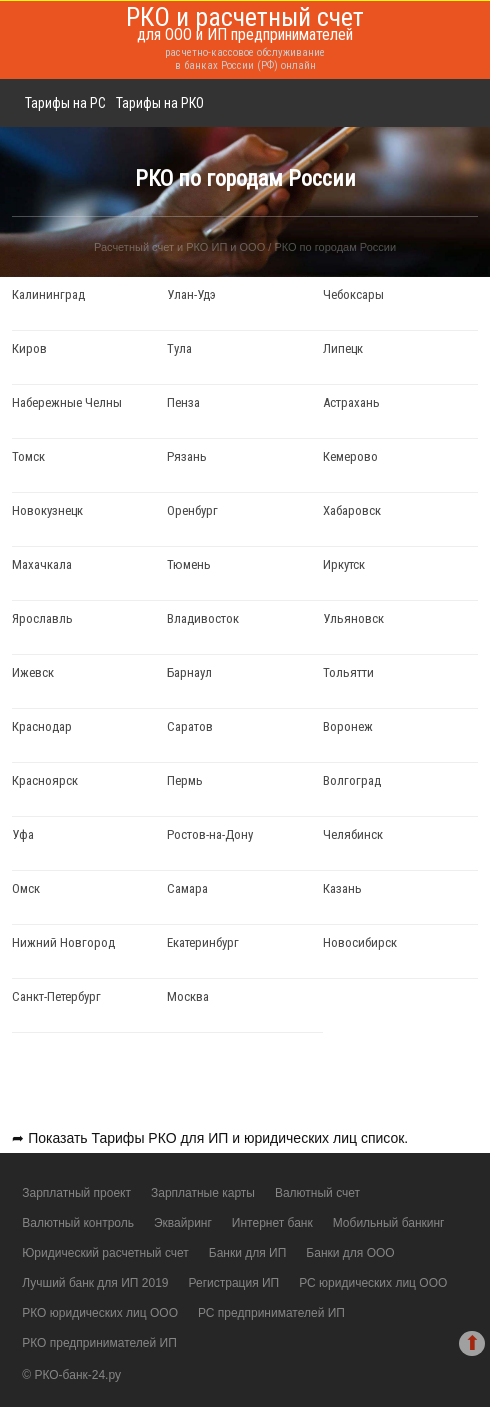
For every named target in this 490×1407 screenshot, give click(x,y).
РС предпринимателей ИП (271, 1313)
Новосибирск (360, 942)
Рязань (187, 456)
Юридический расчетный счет (105, 1253)
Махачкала (42, 564)
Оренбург (192, 510)
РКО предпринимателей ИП (99, 1343)
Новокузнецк (47, 510)
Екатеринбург (203, 942)
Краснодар (42, 726)
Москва (188, 996)
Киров (29, 348)
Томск (28, 456)
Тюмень (189, 564)
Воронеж (348, 726)
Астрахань (351, 402)
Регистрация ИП (233, 1283)
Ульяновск (353, 618)
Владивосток (203, 618)
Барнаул (189, 672)
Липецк (343, 348)
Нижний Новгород (63, 942)
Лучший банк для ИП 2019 (95, 1283)
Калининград (48, 294)
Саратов (190, 726)
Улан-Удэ (191, 294)
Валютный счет (317, 1193)
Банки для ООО (350, 1253)
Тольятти (348, 672)
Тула (179, 348)
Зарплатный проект (76, 1193)
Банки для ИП (248, 1253)
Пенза (183, 402)
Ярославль (42, 618)
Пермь (185, 780)
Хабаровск (352, 510)
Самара (187, 888)
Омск (26, 888)
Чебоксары (353, 294)
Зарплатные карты (203, 1193)
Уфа (23, 834)
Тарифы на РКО (160, 103)
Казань (342, 888)
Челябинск (353, 834)
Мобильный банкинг (389, 1223)
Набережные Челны (67, 402)
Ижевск (33, 672)
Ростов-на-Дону (210, 834)
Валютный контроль (78, 1223)
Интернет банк (272, 1223)
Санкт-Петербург (56, 996)
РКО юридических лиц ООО (100, 1313)
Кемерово (350, 456)
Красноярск (45, 780)
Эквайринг (183, 1223)
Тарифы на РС (65, 103)
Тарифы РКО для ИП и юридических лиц (224, 1138)
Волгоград (352, 780)
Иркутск (344, 564)
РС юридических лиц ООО (373, 1283)
